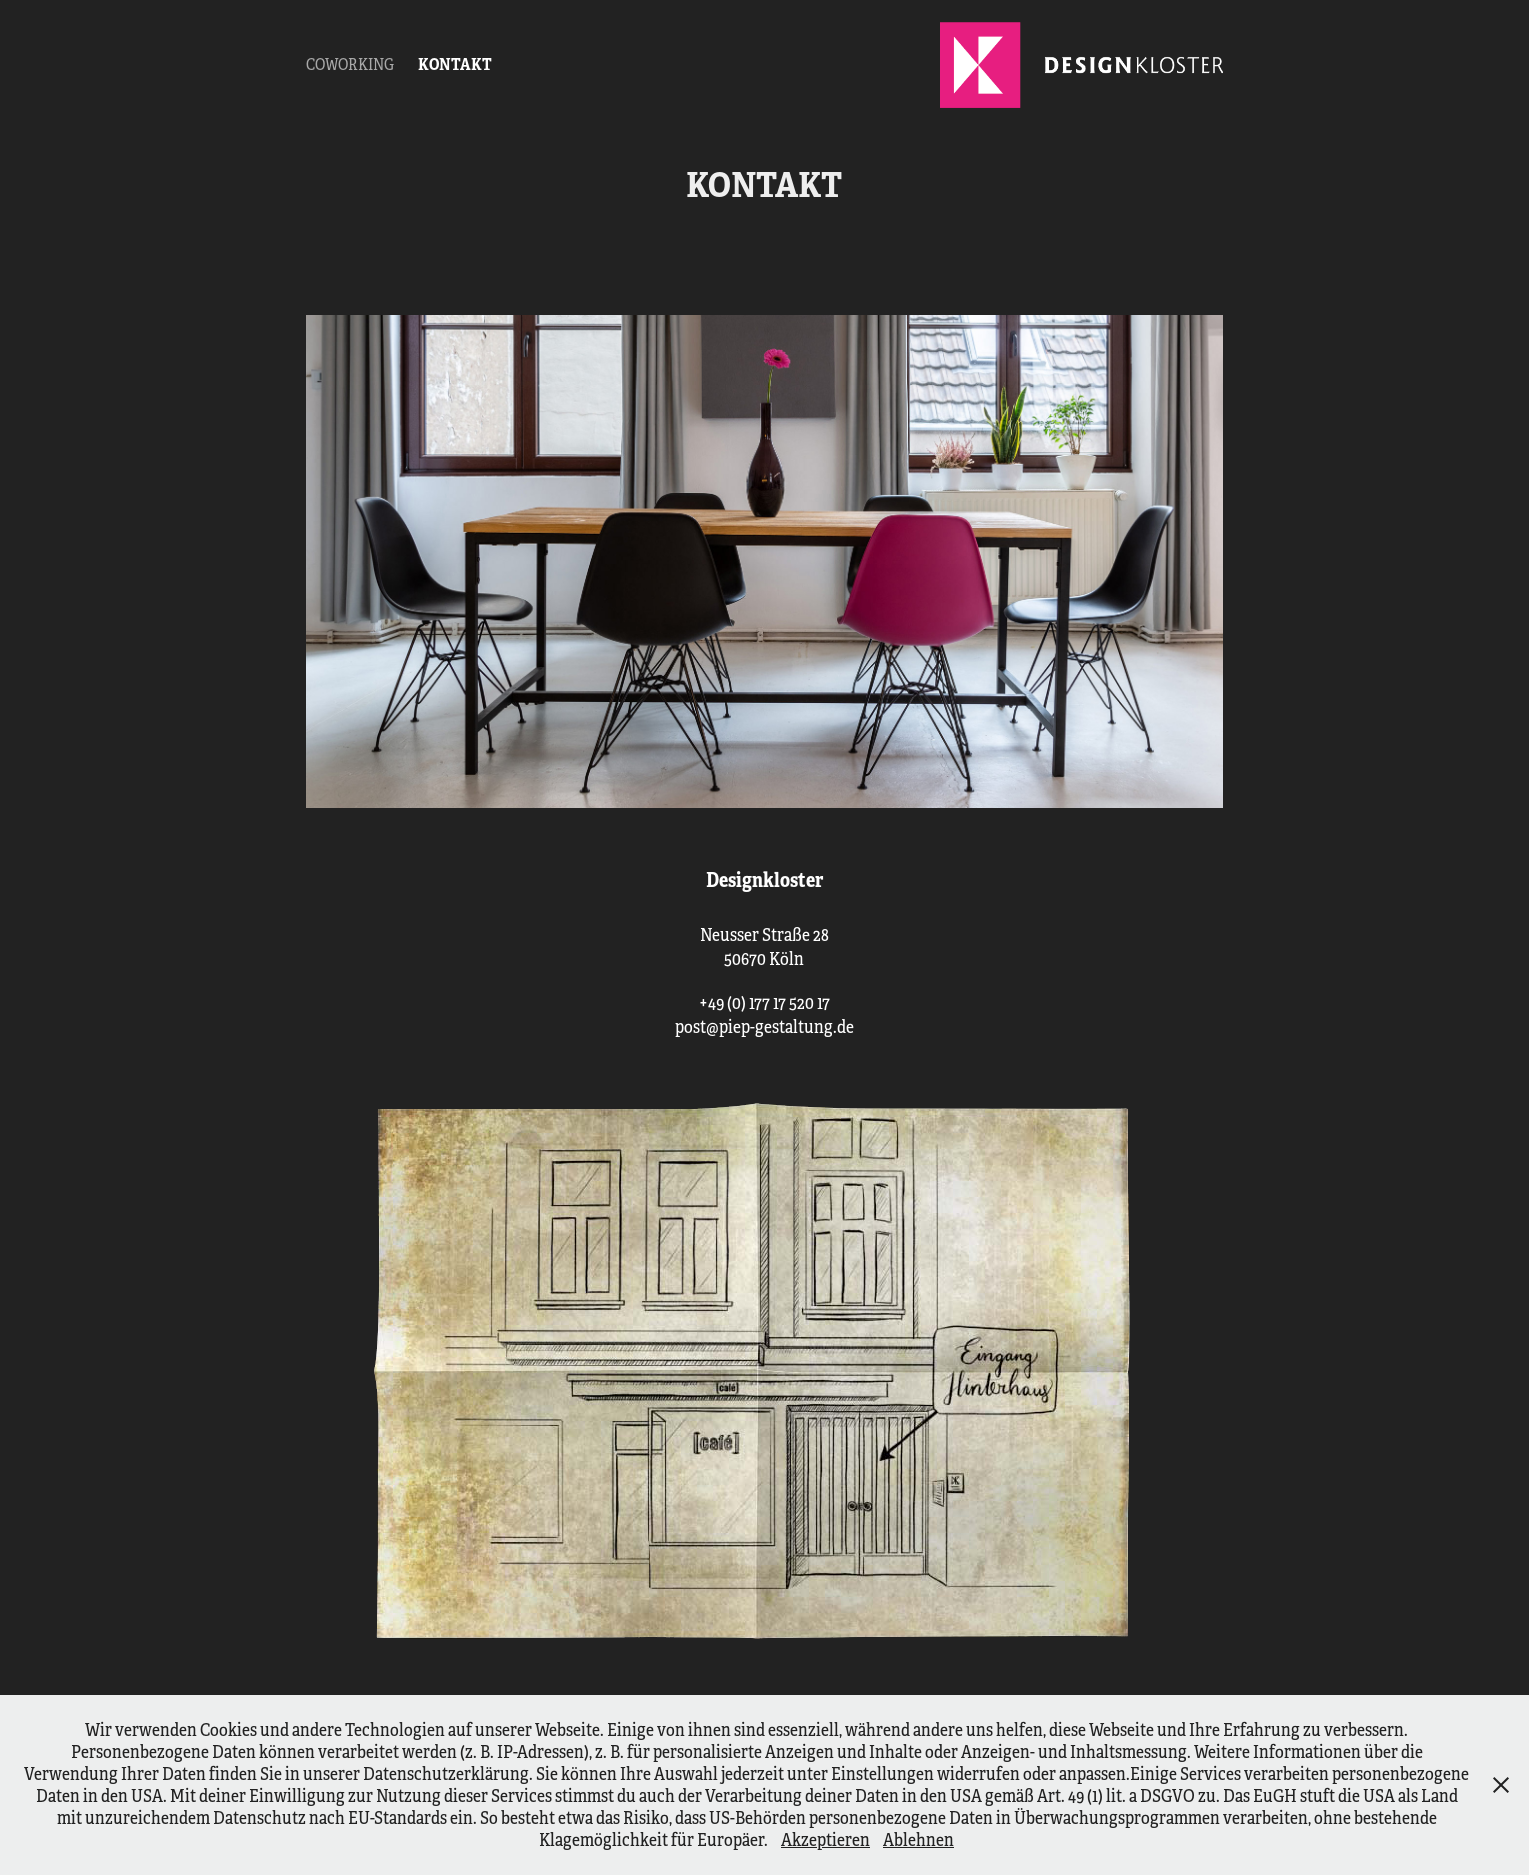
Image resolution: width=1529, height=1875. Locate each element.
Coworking (350, 65)
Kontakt (455, 64)
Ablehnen (918, 1840)
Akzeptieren (825, 1840)
